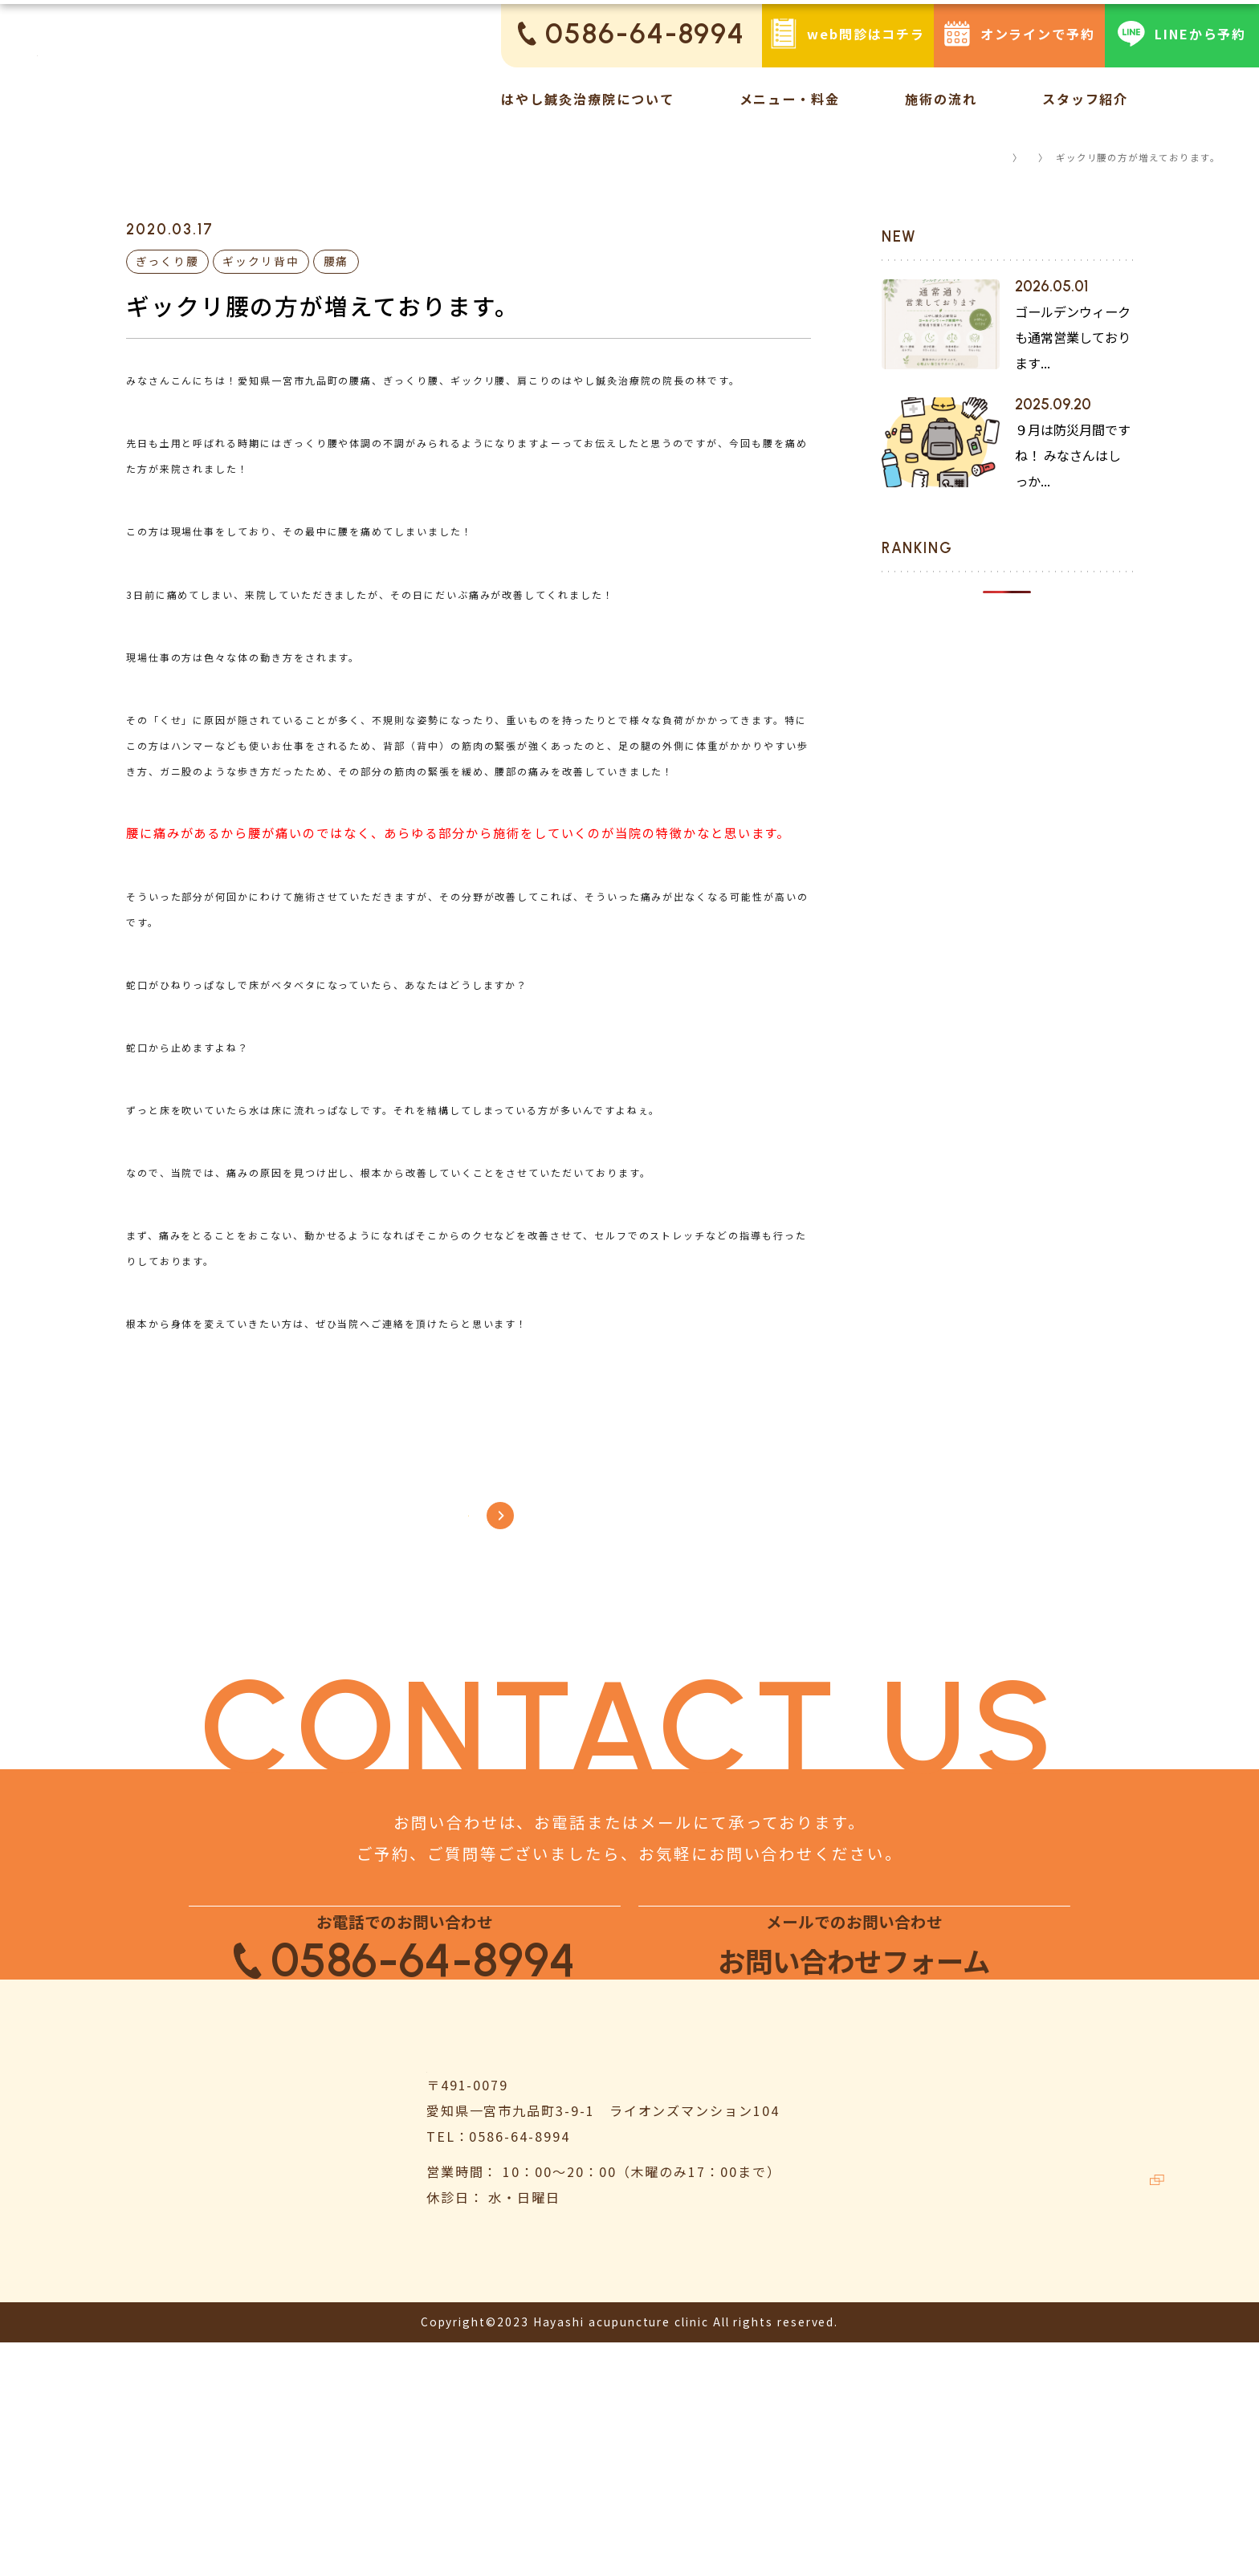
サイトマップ (1089, 2422)
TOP (963, 157)
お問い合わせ (1089, 2340)
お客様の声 (880, 2422)
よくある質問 (1089, 2259)
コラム (1015, 157)
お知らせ (873, 2299)
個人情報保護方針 (1103, 2381)
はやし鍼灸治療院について (587, 98)
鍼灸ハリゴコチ (1105, 2462)
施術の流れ (941, 98)
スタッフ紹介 (1085, 98)
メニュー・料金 (790, 98)
